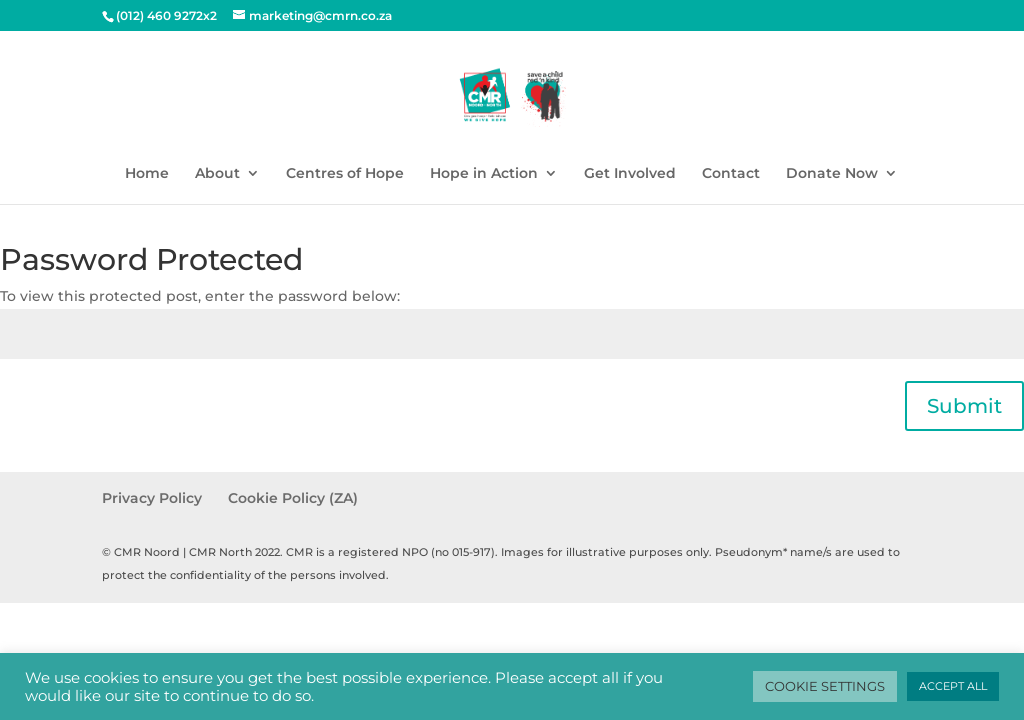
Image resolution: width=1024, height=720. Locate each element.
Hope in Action (484, 174)
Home (147, 174)
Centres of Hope (345, 174)
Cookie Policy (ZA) (293, 498)
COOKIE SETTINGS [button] (825, 686)
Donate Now (832, 174)
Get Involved (630, 174)
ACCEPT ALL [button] (953, 686)
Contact (731, 174)
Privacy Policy (152, 498)
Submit (964, 406)
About (217, 174)
